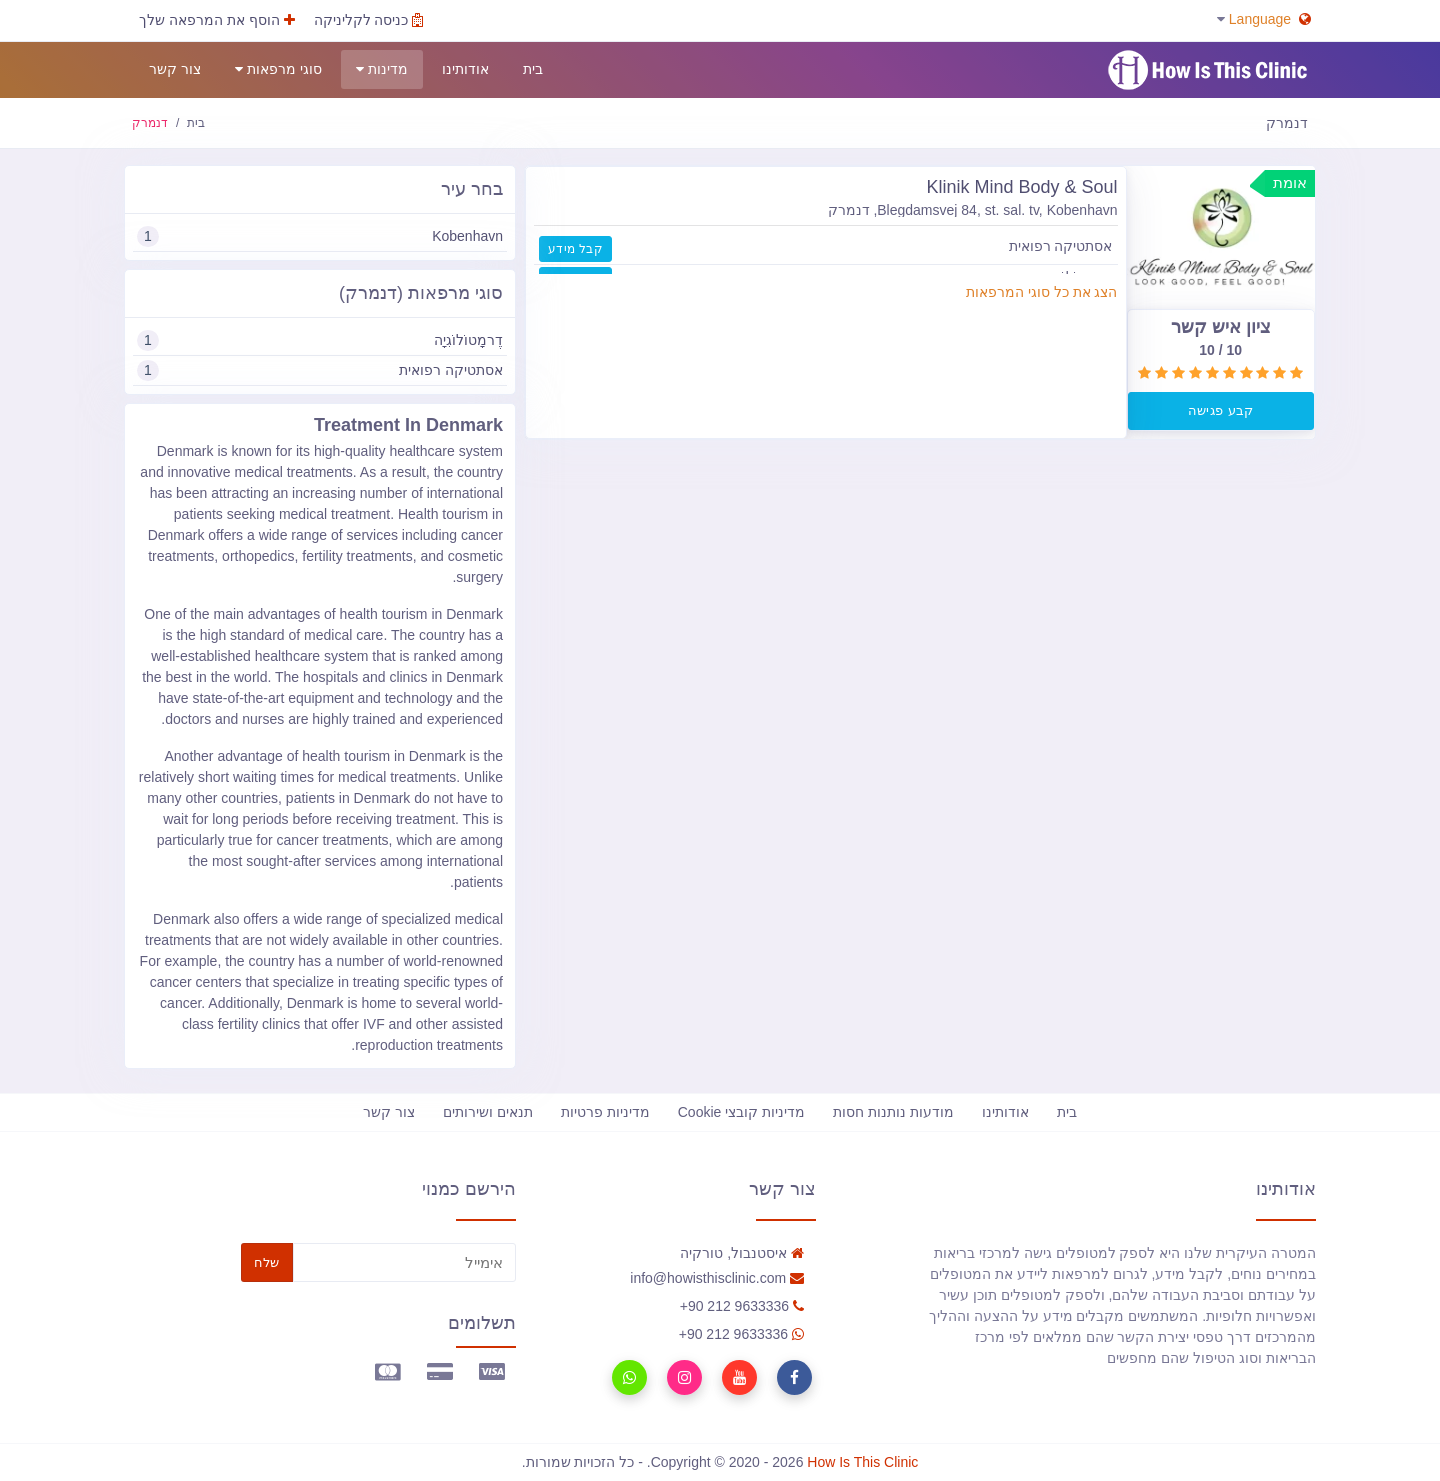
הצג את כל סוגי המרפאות (1042, 292)
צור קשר (175, 69)
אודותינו (465, 69)
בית (533, 69)
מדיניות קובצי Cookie (741, 1112)
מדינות (382, 69)
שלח (267, 1262)
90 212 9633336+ (742, 1306)
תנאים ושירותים (488, 1112)
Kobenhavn (320, 236)
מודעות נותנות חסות (893, 1112)
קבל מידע (575, 249)
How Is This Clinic (862, 1462)
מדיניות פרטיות (605, 1112)
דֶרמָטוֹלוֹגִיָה (320, 340)
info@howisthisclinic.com (717, 1278)
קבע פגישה (1221, 410)
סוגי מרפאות (278, 69)
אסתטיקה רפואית (320, 370)
